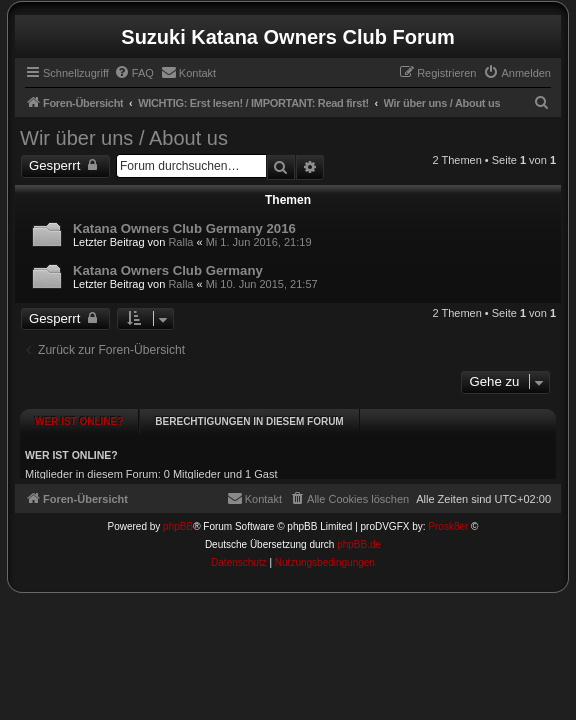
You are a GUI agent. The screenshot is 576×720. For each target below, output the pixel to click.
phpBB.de (359, 531)
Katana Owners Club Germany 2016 (184, 228)
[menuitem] (134, 73)
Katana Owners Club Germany (168, 270)
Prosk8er (448, 513)
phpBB (178, 513)
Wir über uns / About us (124, 138)
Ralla (180, 242)
